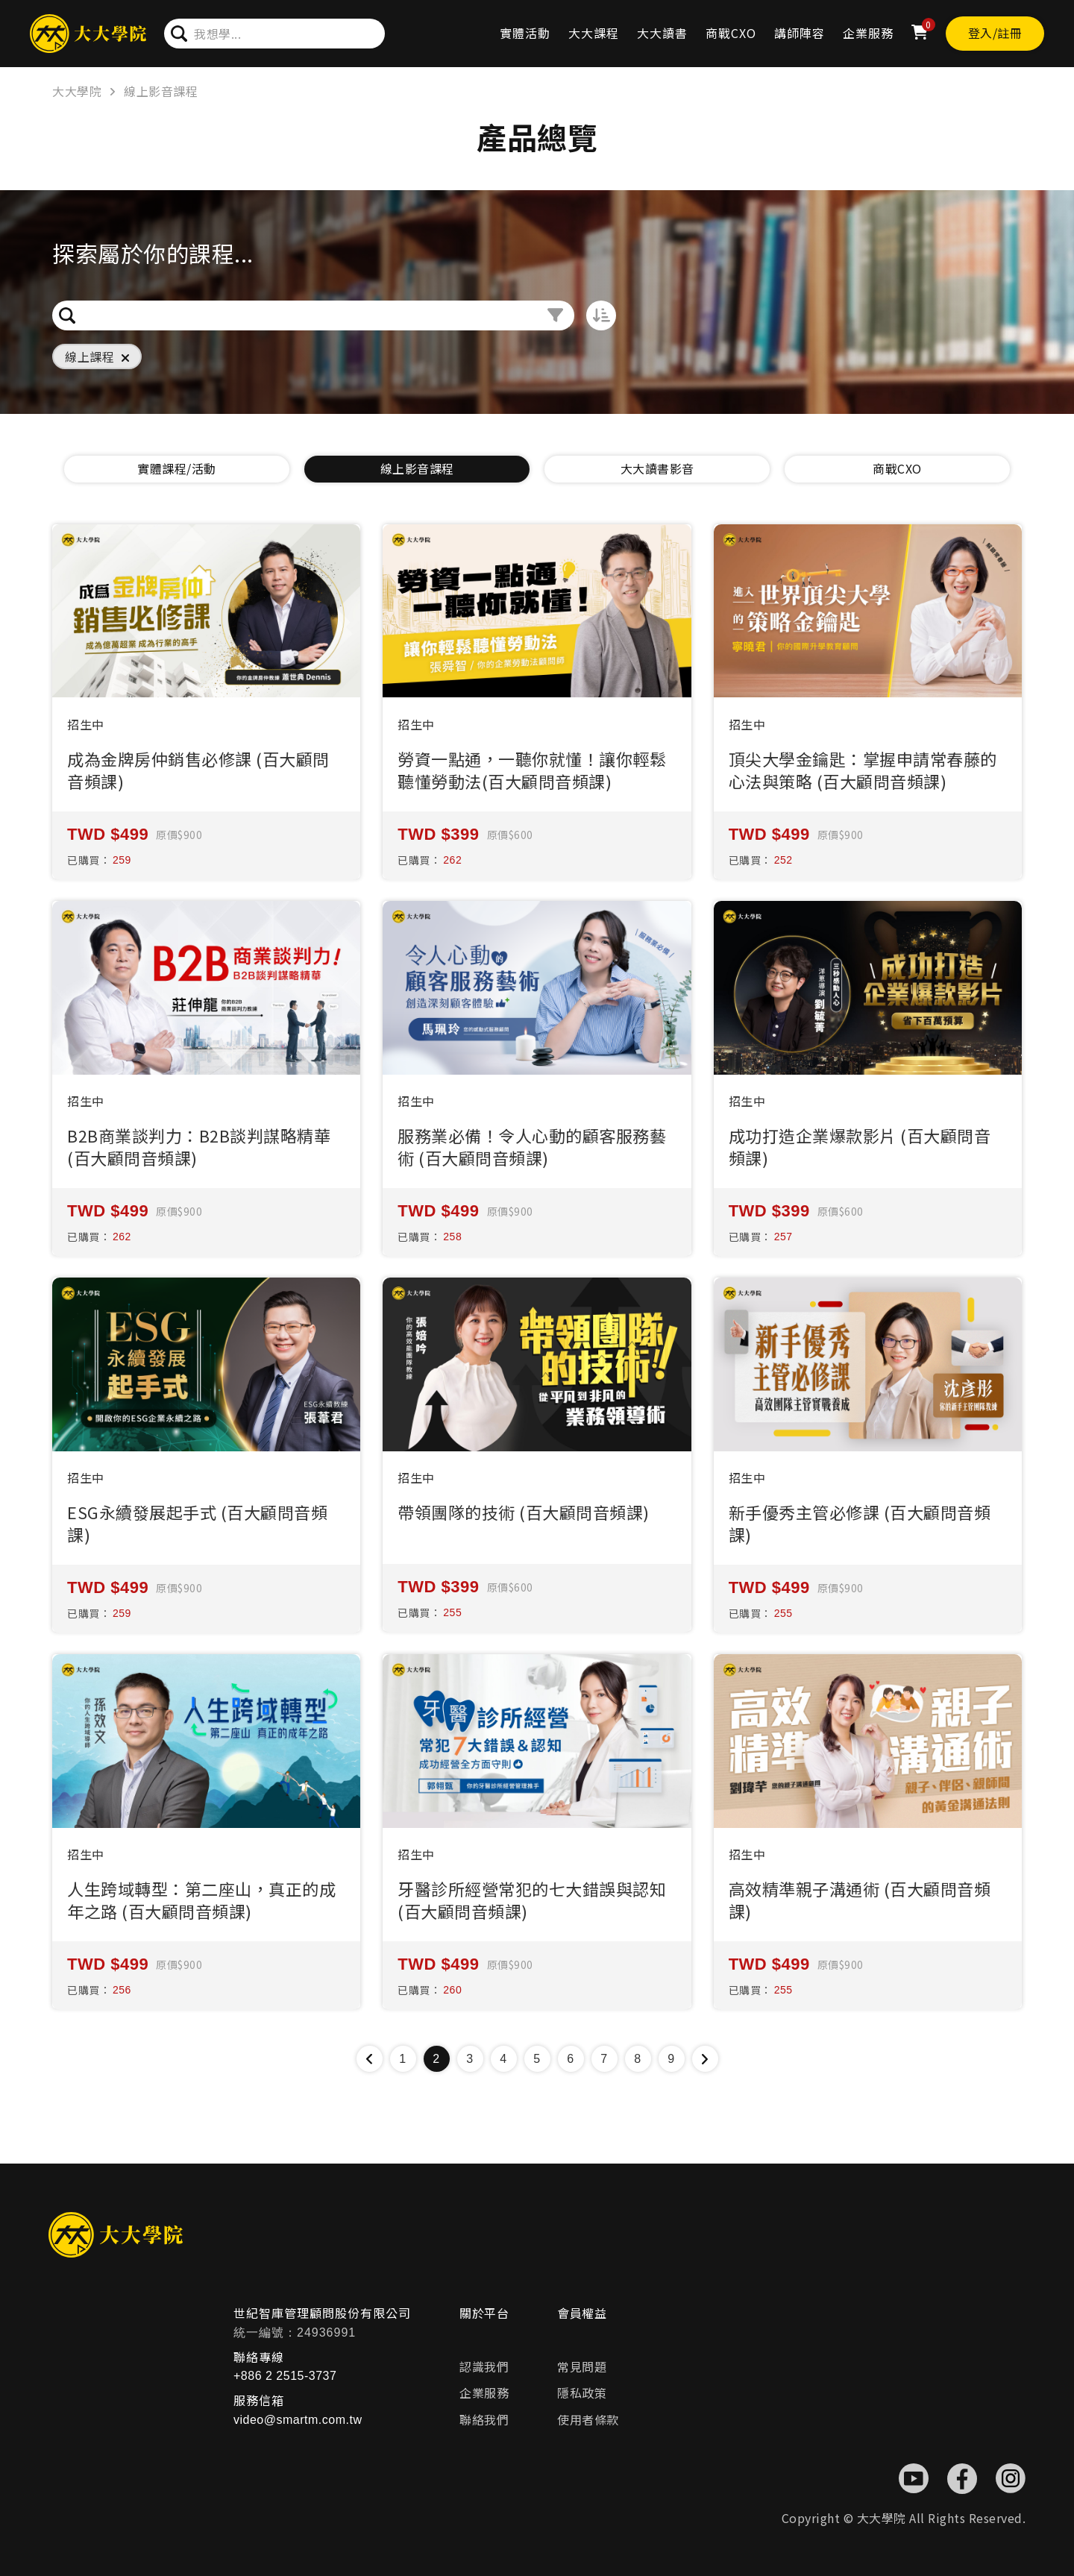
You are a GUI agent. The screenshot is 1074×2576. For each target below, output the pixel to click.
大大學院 (76, 91)
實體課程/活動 (176, 468)
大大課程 (593, 33)
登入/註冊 (995, 33)
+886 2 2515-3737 (284, 2375)
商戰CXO (731, 33)
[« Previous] (370, 2059)
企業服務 (868, 33)
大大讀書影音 (657, 468)
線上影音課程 (161, 91)
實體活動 (525, 33)
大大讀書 (662, 33)
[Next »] (705, 2059)
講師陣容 (799, 33)
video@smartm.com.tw (297, 2419)
